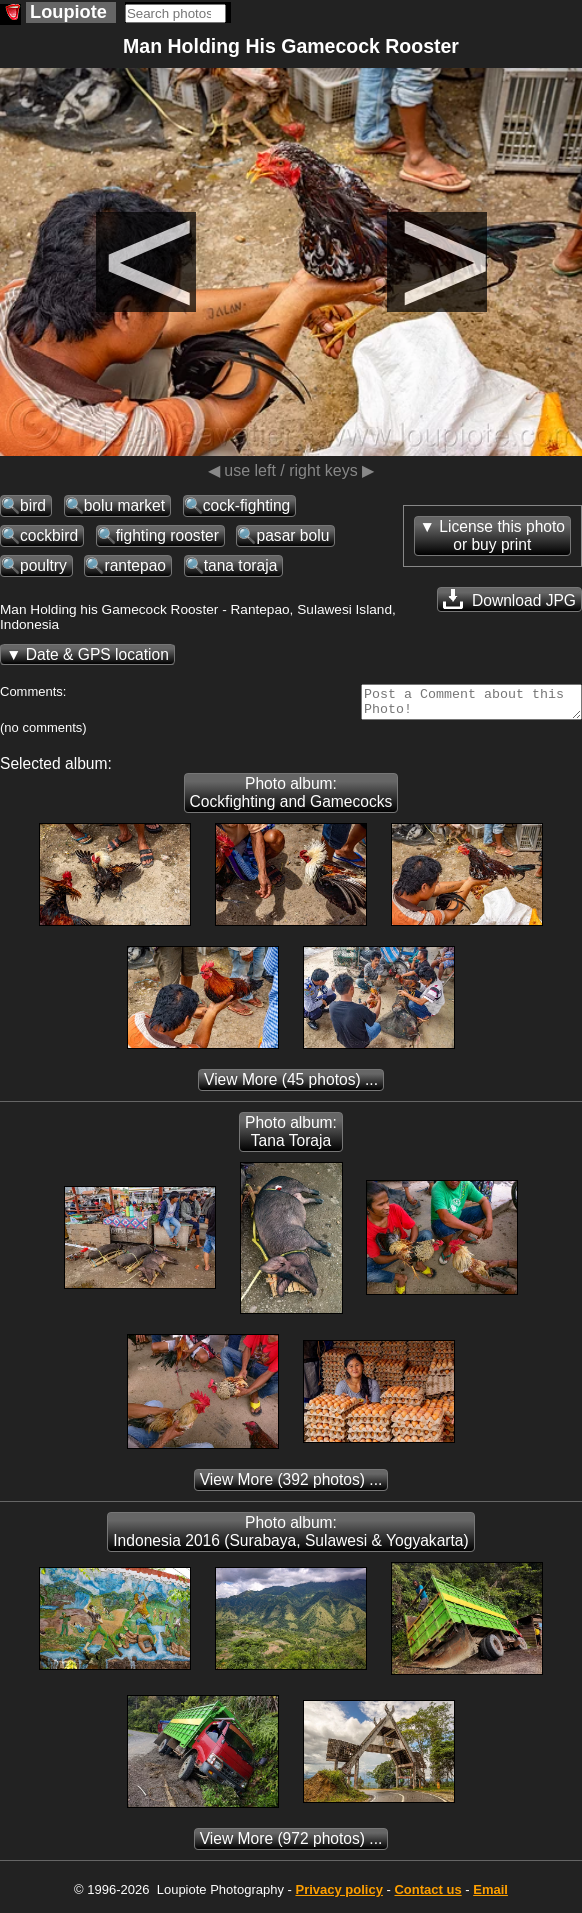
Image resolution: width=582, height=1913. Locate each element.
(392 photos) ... (291, 1485)
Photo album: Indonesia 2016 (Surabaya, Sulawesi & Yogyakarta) (290, 1537)
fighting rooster (167, 535)
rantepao (135, 565)
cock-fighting (247, 505)
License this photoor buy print (502, 535)
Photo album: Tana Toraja (291, 1137)
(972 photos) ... (291, 1844)
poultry (43, 565)
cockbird (49, 535)
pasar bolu (292, 535)
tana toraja (241, 565)
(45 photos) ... (291, 1085)
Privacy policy (338, 1895)
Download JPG (509, 599)
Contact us (427, 1895)
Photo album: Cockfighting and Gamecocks (291, 798)
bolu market (124, 505)
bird (33, 505)
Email (490, 1895)
